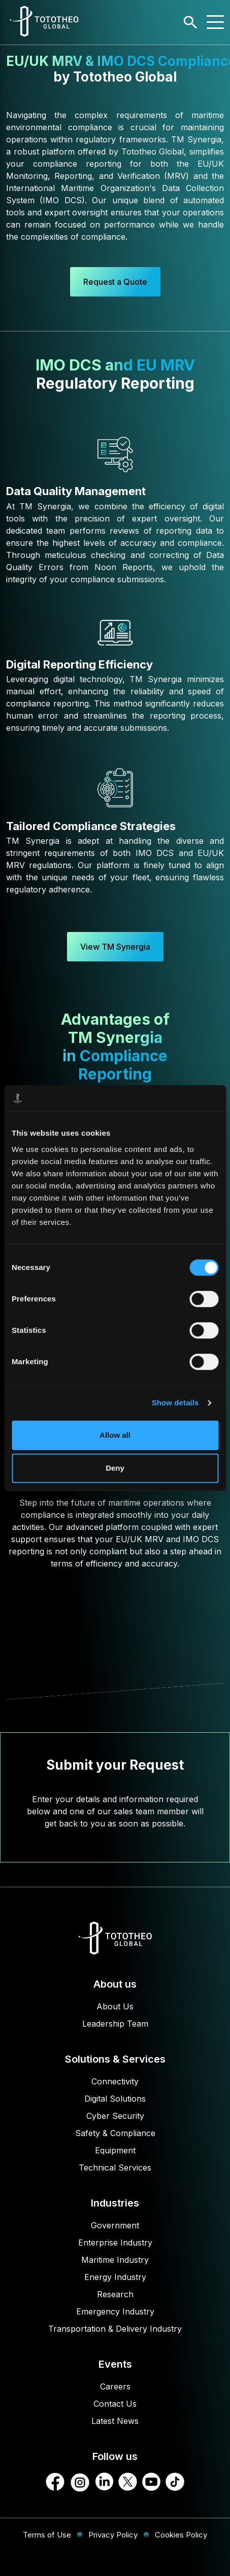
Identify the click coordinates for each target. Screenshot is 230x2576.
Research (115, 2294)
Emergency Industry (115, 2311)
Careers (115, 2386)
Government (115, 2225)
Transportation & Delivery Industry (115, 2329)
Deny (115, 1468)
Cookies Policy (181, 2535)
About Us (115, 2006)
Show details (175, 1402)
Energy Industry (115, 2277)
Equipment (115, 2150)
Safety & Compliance (115, 2133)
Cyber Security (115, 2116)
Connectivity (115, 2081)
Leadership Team (115, 2024)
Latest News (115, 2421)
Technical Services (115, 2167)
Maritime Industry (115, 2260)
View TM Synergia (115, 947)
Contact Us (115, 2404)
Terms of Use (47, 2535)
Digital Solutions (115, 2099)
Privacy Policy (113, 2535)
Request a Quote (115, 282)
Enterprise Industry (115, 2242)
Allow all (115, 1435)
